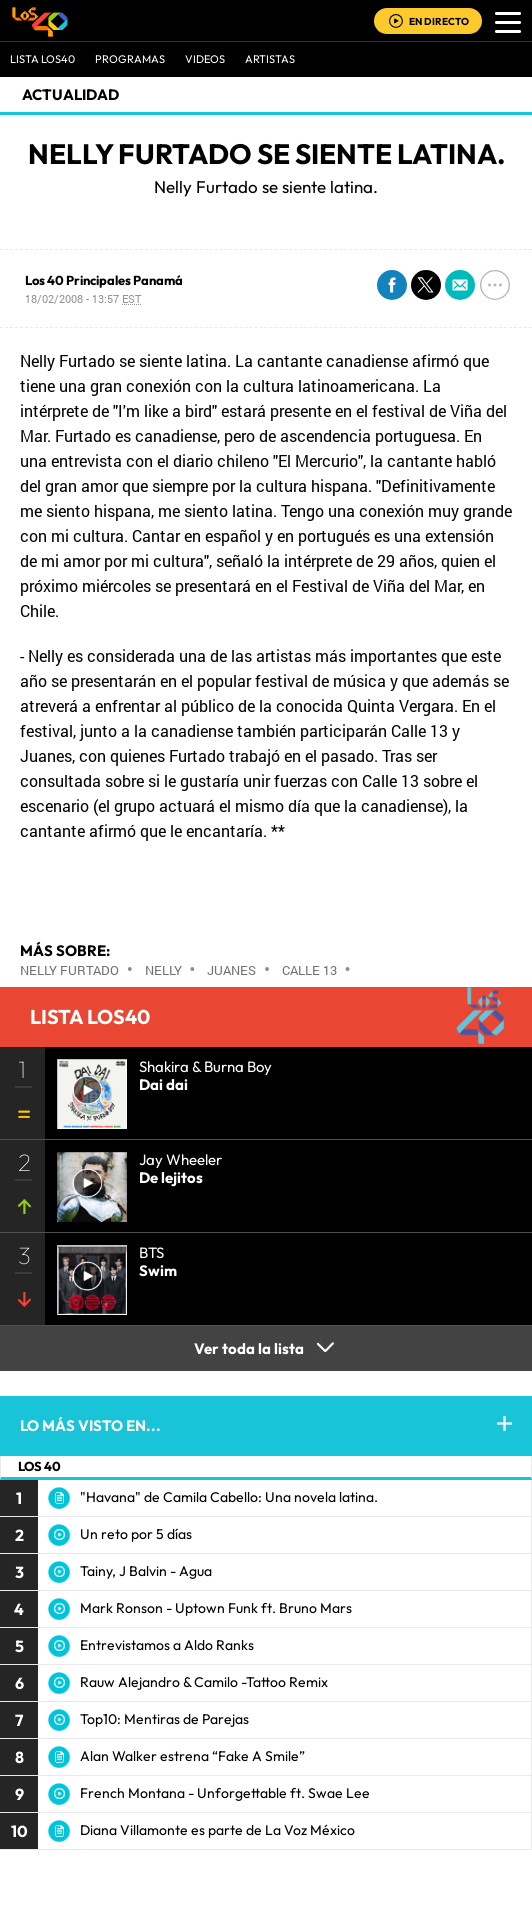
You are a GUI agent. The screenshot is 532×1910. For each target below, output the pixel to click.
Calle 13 (309, 970)
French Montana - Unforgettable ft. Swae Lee (225, 1793)
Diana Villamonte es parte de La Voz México (217, 1830)
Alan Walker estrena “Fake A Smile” (192, 1756)
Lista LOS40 (42, 59)
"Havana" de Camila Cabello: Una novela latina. (229, 1497)
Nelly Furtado (69, 970)
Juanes (231, 970)
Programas (130, 59)
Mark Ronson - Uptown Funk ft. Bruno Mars (216, 1608)
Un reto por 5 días (136, 1534)
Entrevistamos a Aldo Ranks (167, 1645)
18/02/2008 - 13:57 (83, 298)
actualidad (70, 94)
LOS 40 (39, 1466)
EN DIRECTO (439, 21)
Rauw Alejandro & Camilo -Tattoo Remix (204, 1682)
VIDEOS (205, 59)
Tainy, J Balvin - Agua (146, 1571)
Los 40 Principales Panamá (104, 280)
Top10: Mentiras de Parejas (164, 1719)
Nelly (163, 970)
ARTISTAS (270, 59)
